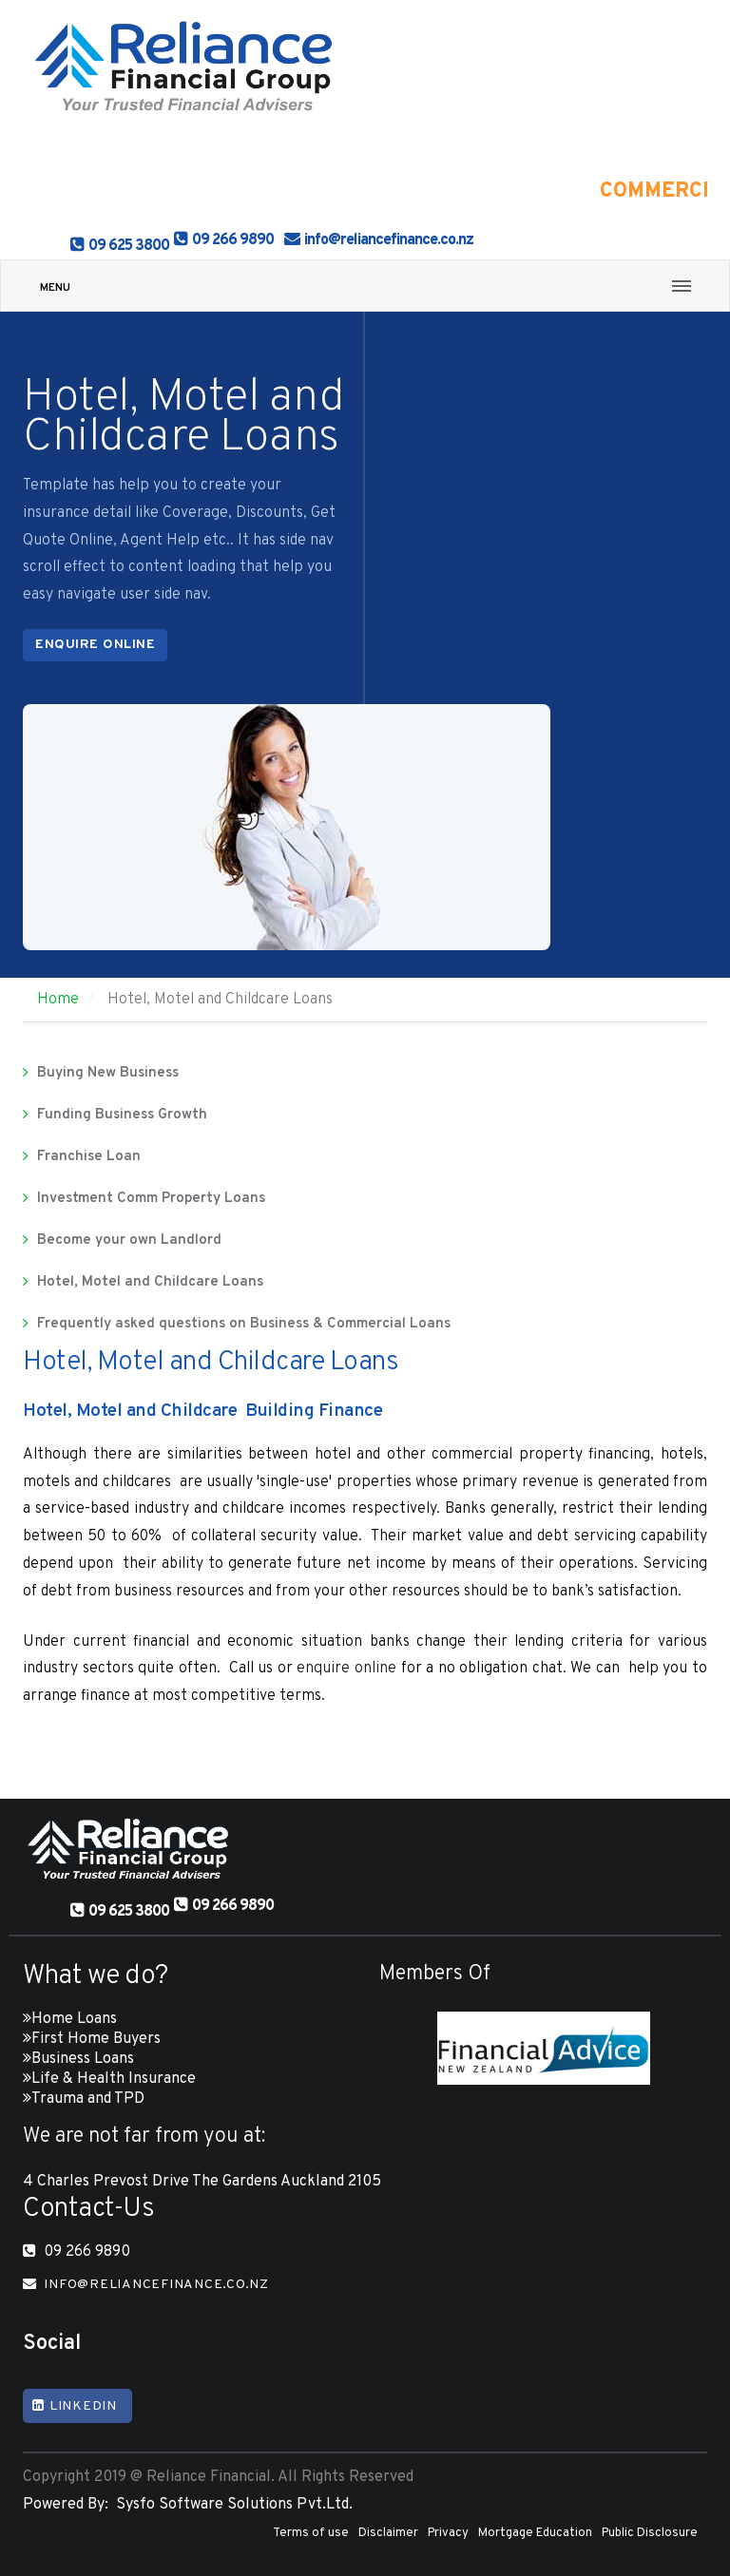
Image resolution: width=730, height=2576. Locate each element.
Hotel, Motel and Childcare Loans (150, 1282)
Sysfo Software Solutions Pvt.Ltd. (230, 2504)
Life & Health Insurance (113, 2079)
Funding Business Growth (122, 1115)
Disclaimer (388, 2533)
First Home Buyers (96, 2039)
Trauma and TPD (87, 2099)
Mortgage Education (535, 2533)
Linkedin (74, 2406)
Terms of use (311, 2533)
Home (58, 999)
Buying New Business (108, 1073)
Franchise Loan (89, 1157)
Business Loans (82, 2059)
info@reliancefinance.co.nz (388, 240)
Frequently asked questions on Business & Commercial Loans (244, 1324)
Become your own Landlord (129, 1240)
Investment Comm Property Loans (151, 1199)
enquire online (346, 1668)
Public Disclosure (650, 2533)
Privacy (448, 2533)
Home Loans (74, 2019)
